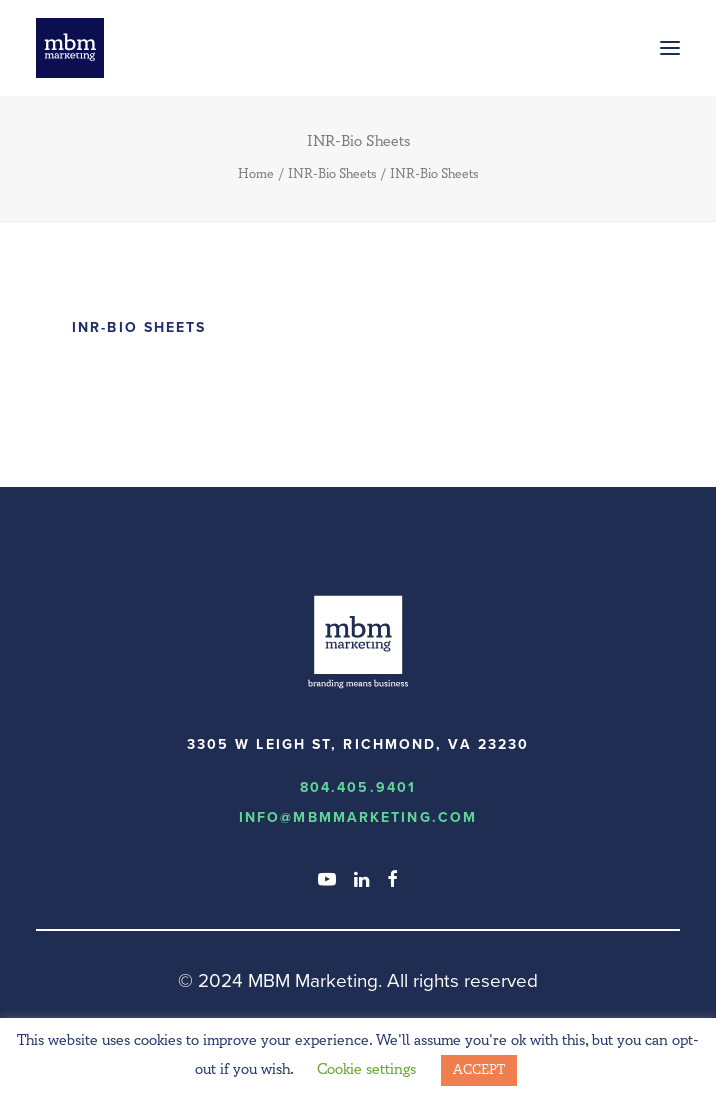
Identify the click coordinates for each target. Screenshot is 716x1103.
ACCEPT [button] (479, 1070)
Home (256, 174)
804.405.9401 (358, 787)
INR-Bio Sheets (332, 174)
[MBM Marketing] (70, 48)
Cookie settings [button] (366, 1069)
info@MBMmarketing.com (358, 817)
